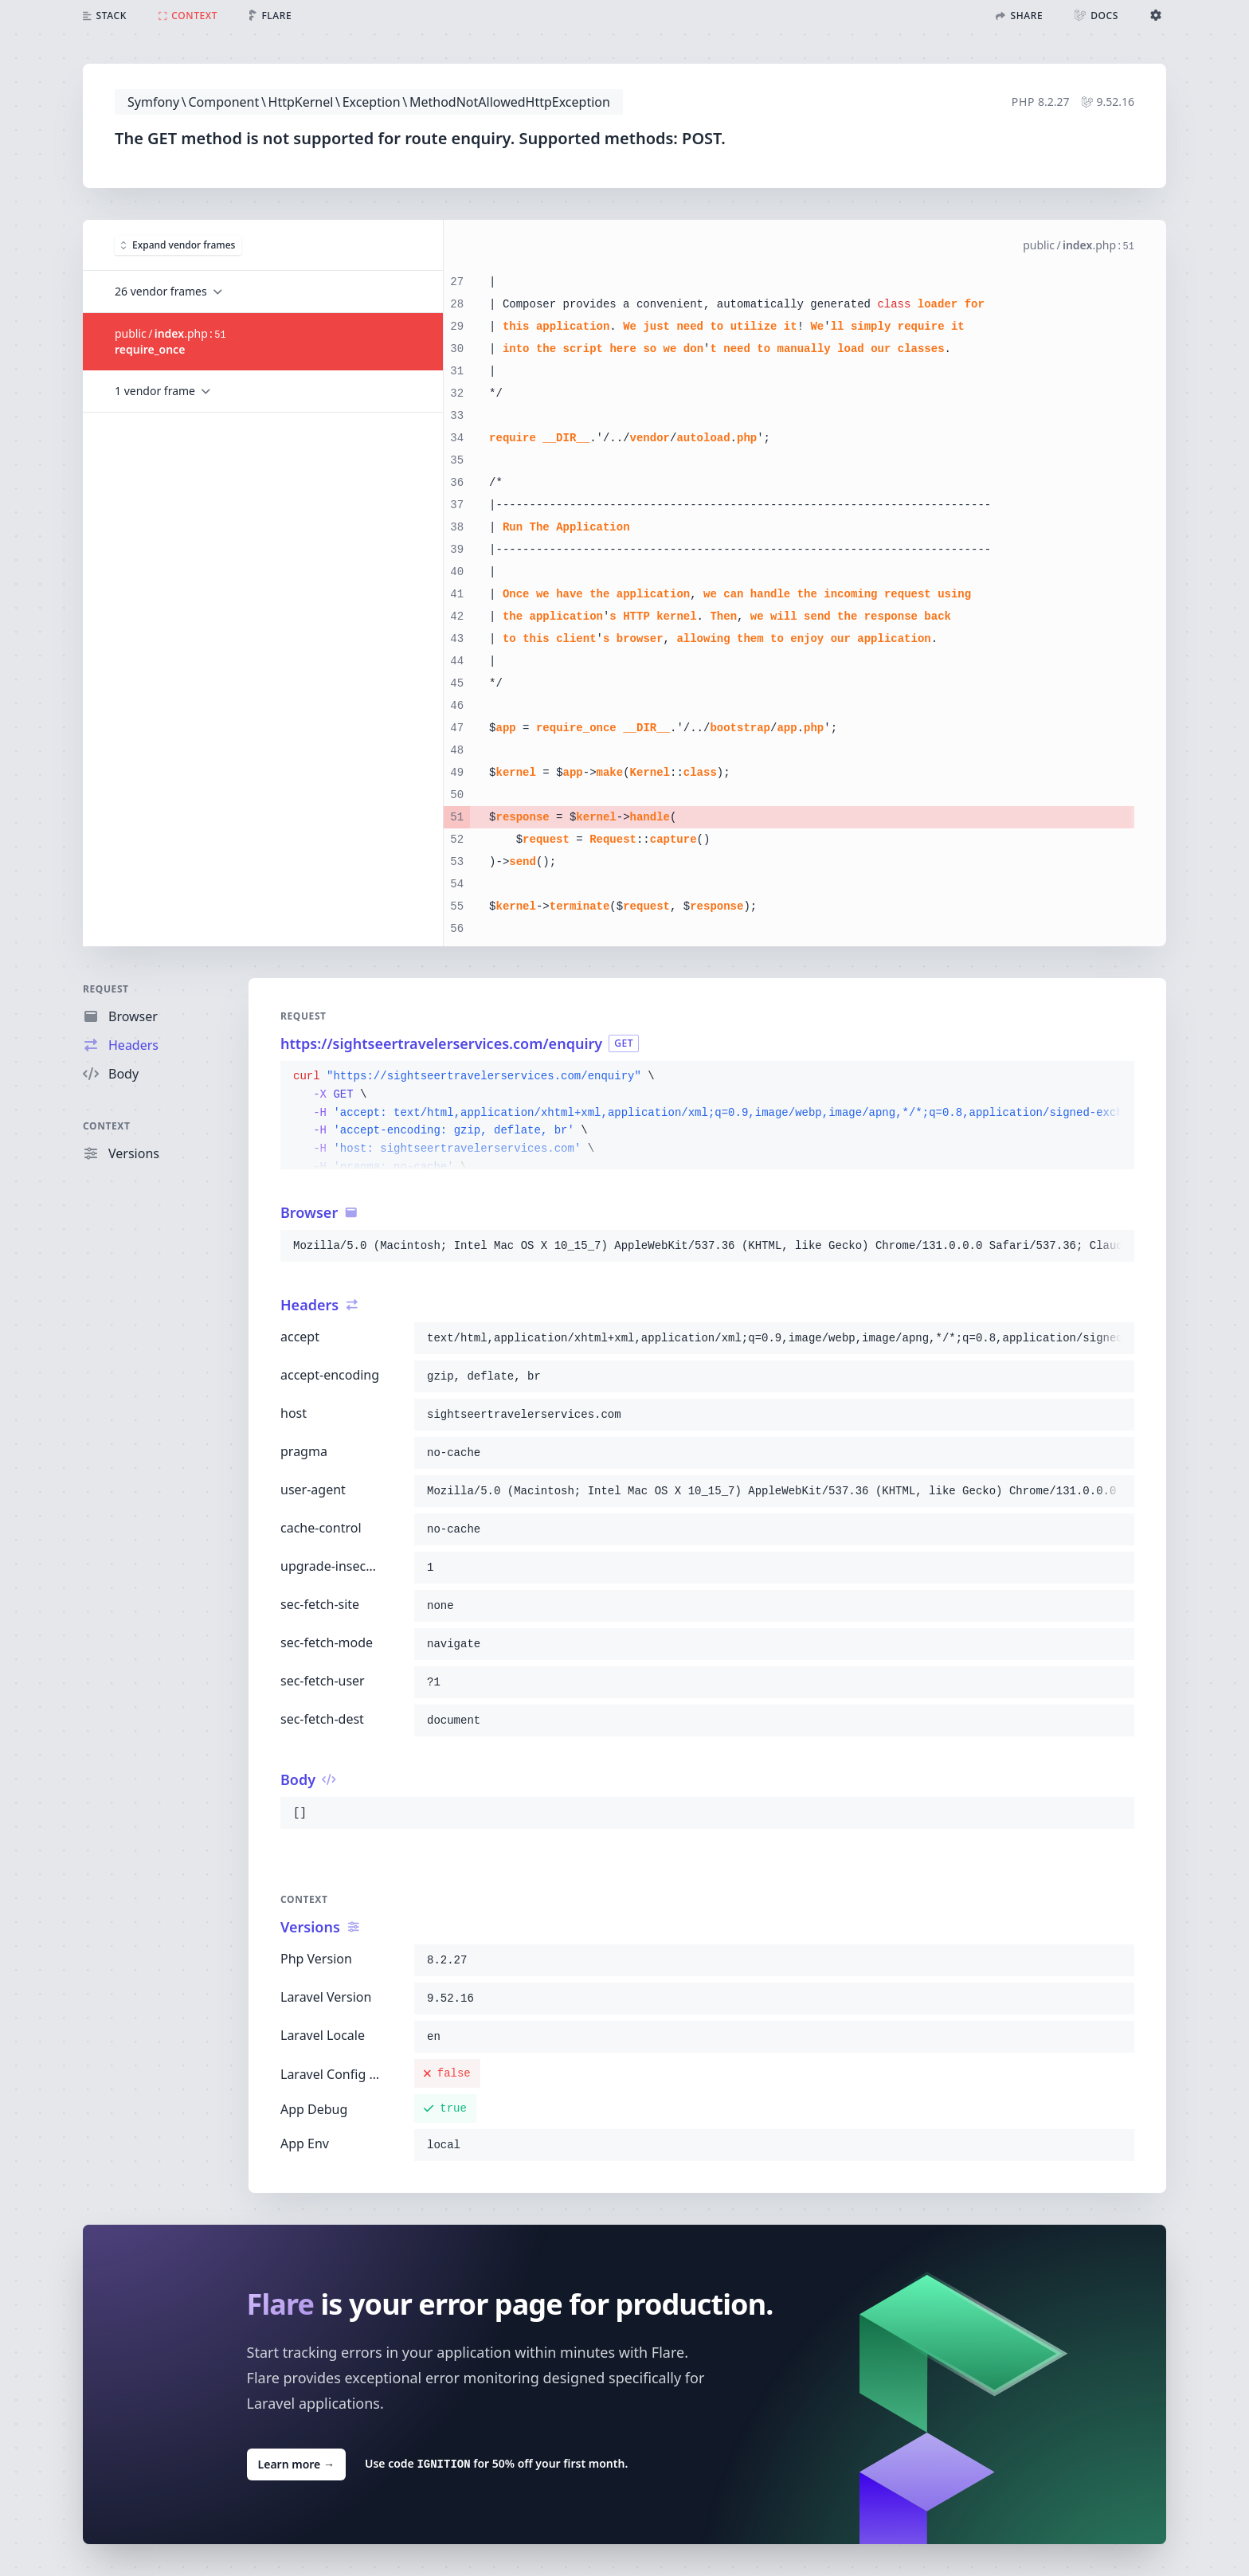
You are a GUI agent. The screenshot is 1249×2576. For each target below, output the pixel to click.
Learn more (296, 2463)
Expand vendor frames (178, 244)
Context (107, 1126)
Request (106, 989)
